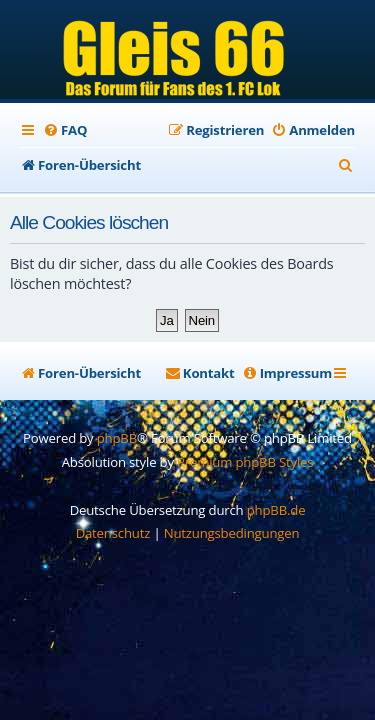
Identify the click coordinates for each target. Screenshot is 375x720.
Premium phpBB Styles (245, 462)
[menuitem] (65, 130)
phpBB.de (276, 510)
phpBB (117, 438)
